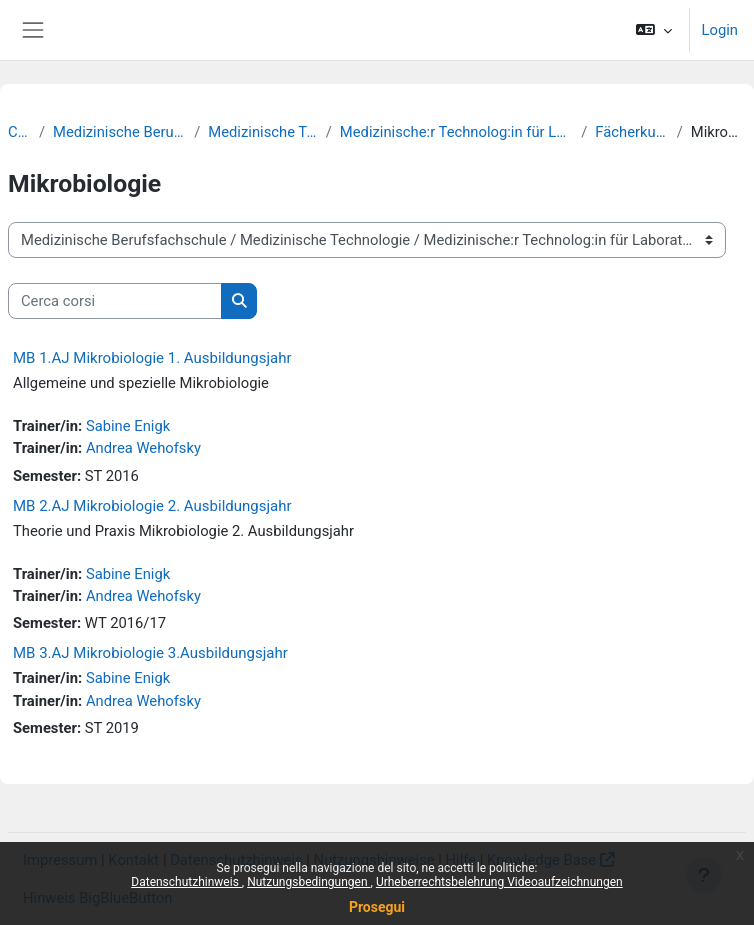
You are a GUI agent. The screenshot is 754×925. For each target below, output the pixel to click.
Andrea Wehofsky (143, 448)
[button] (653, 30)
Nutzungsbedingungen (308, 882)
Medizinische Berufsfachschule (119, 132)
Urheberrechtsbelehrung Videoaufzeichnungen (499, 882)
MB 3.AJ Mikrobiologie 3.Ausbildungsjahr (150, 653)
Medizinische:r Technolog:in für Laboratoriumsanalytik (456, 132)
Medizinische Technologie (262, 132)
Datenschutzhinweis (186, 882)
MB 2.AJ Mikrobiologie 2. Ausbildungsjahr (152, 506)
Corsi (19, 132)
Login (720, 30)
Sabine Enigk (128, 426)
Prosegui (377, 907)
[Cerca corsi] (115, 301)
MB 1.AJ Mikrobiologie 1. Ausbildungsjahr (152, 358)
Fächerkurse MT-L (631, 132)
